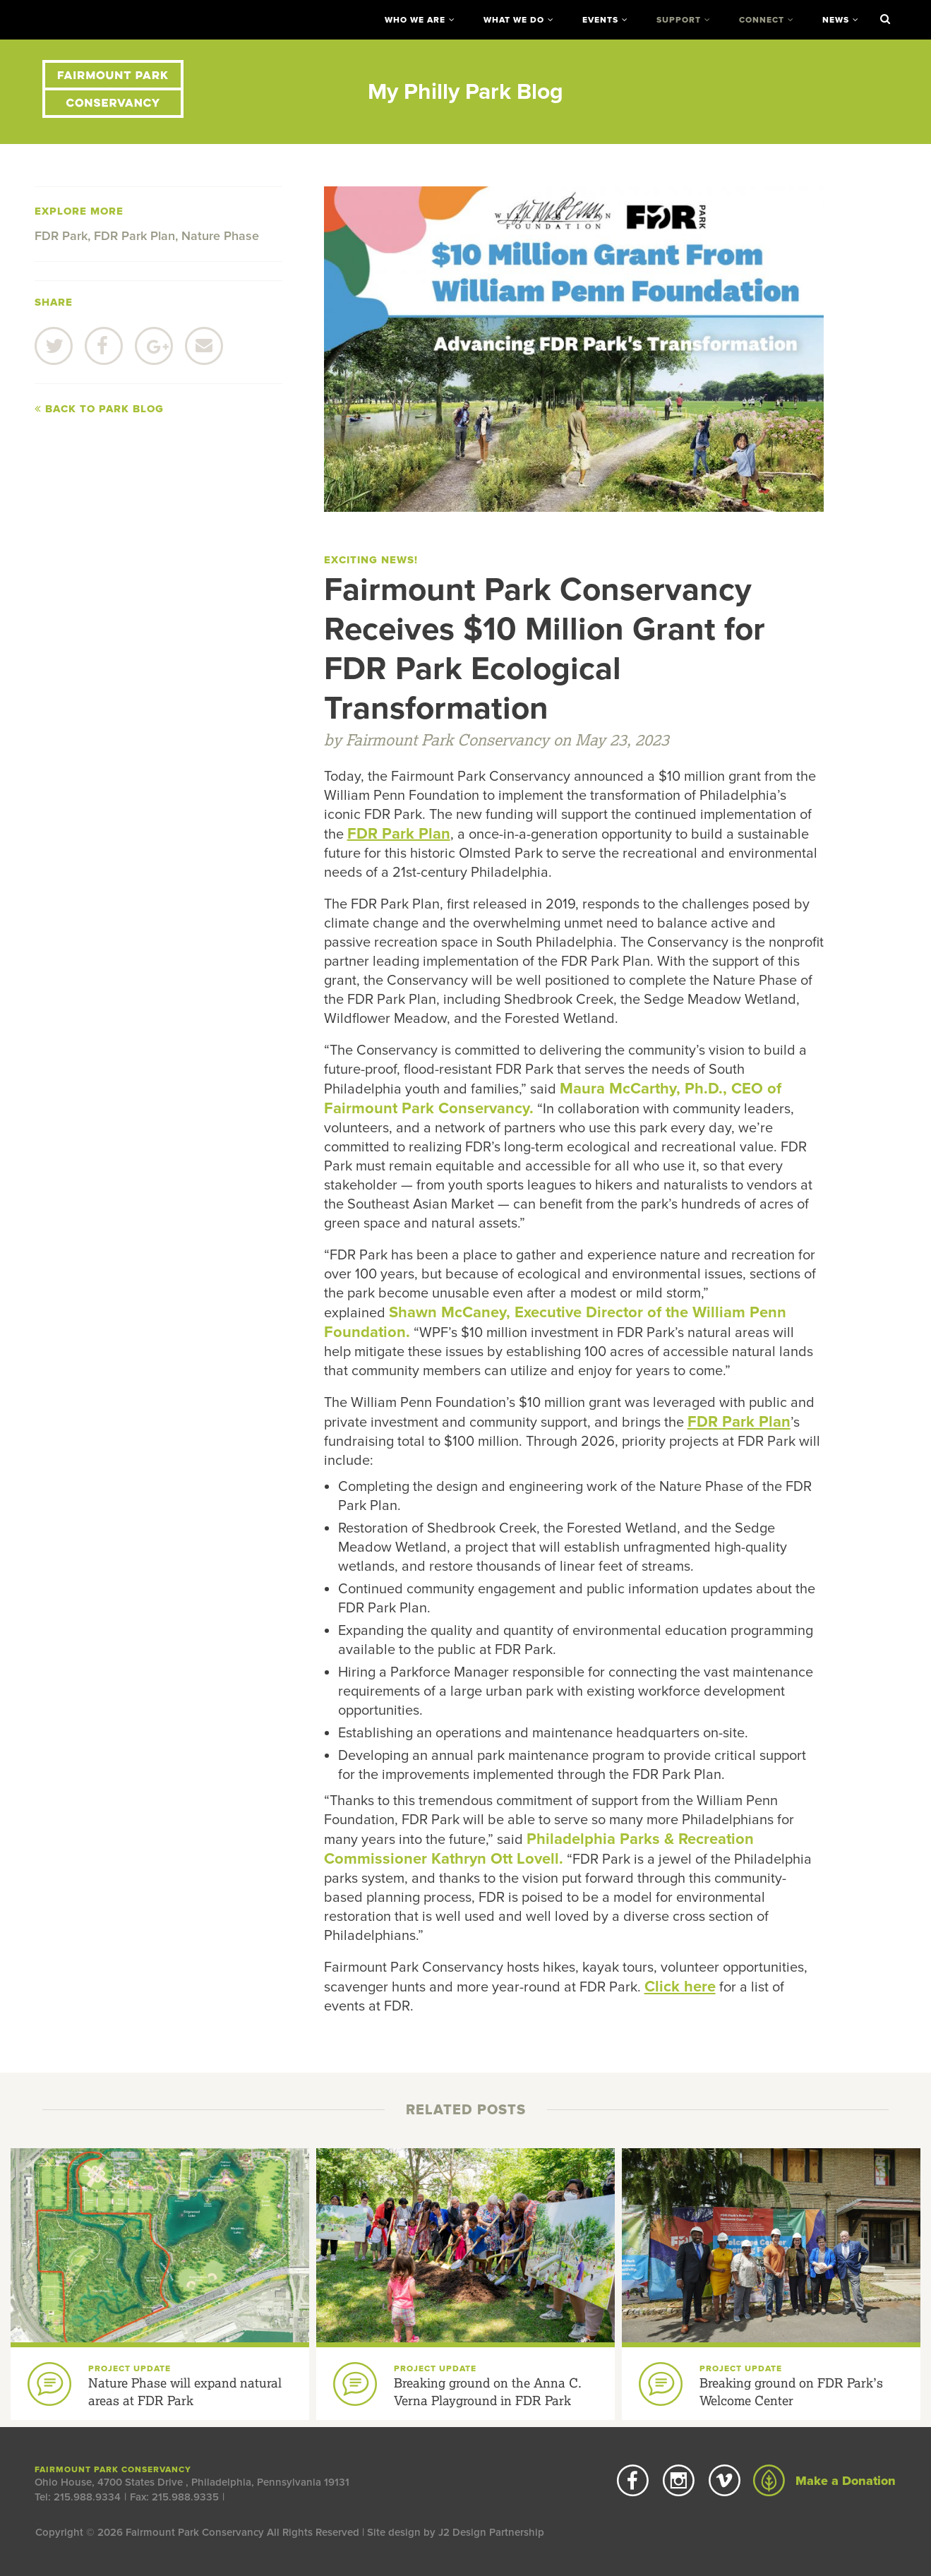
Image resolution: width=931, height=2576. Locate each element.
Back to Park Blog (99, 408)
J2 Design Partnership (491, 2532)
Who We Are (415, 20)
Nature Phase (220, 236)
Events (600, 20)
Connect (761, 20)
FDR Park (61, 236)
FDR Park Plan (134, 236)
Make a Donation (824, 2480)
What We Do (513, 20)
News (835, 20)
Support (678, 20)
